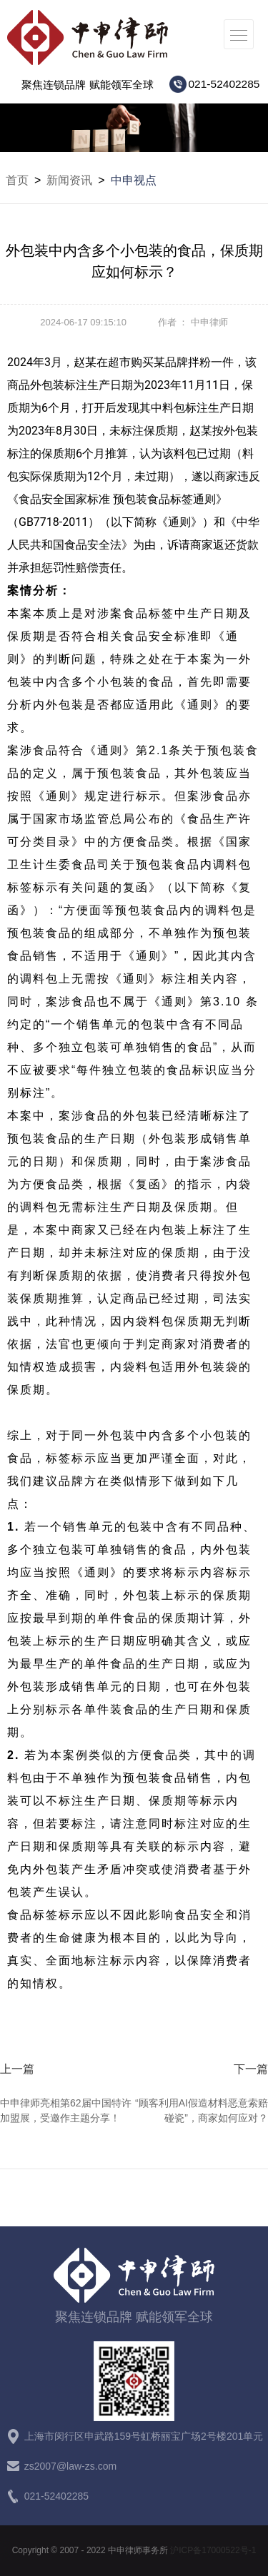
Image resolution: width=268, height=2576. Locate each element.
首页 (17, 180)
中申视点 (134, 180)
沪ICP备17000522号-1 (213, 2550)
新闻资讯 (69, 180)
